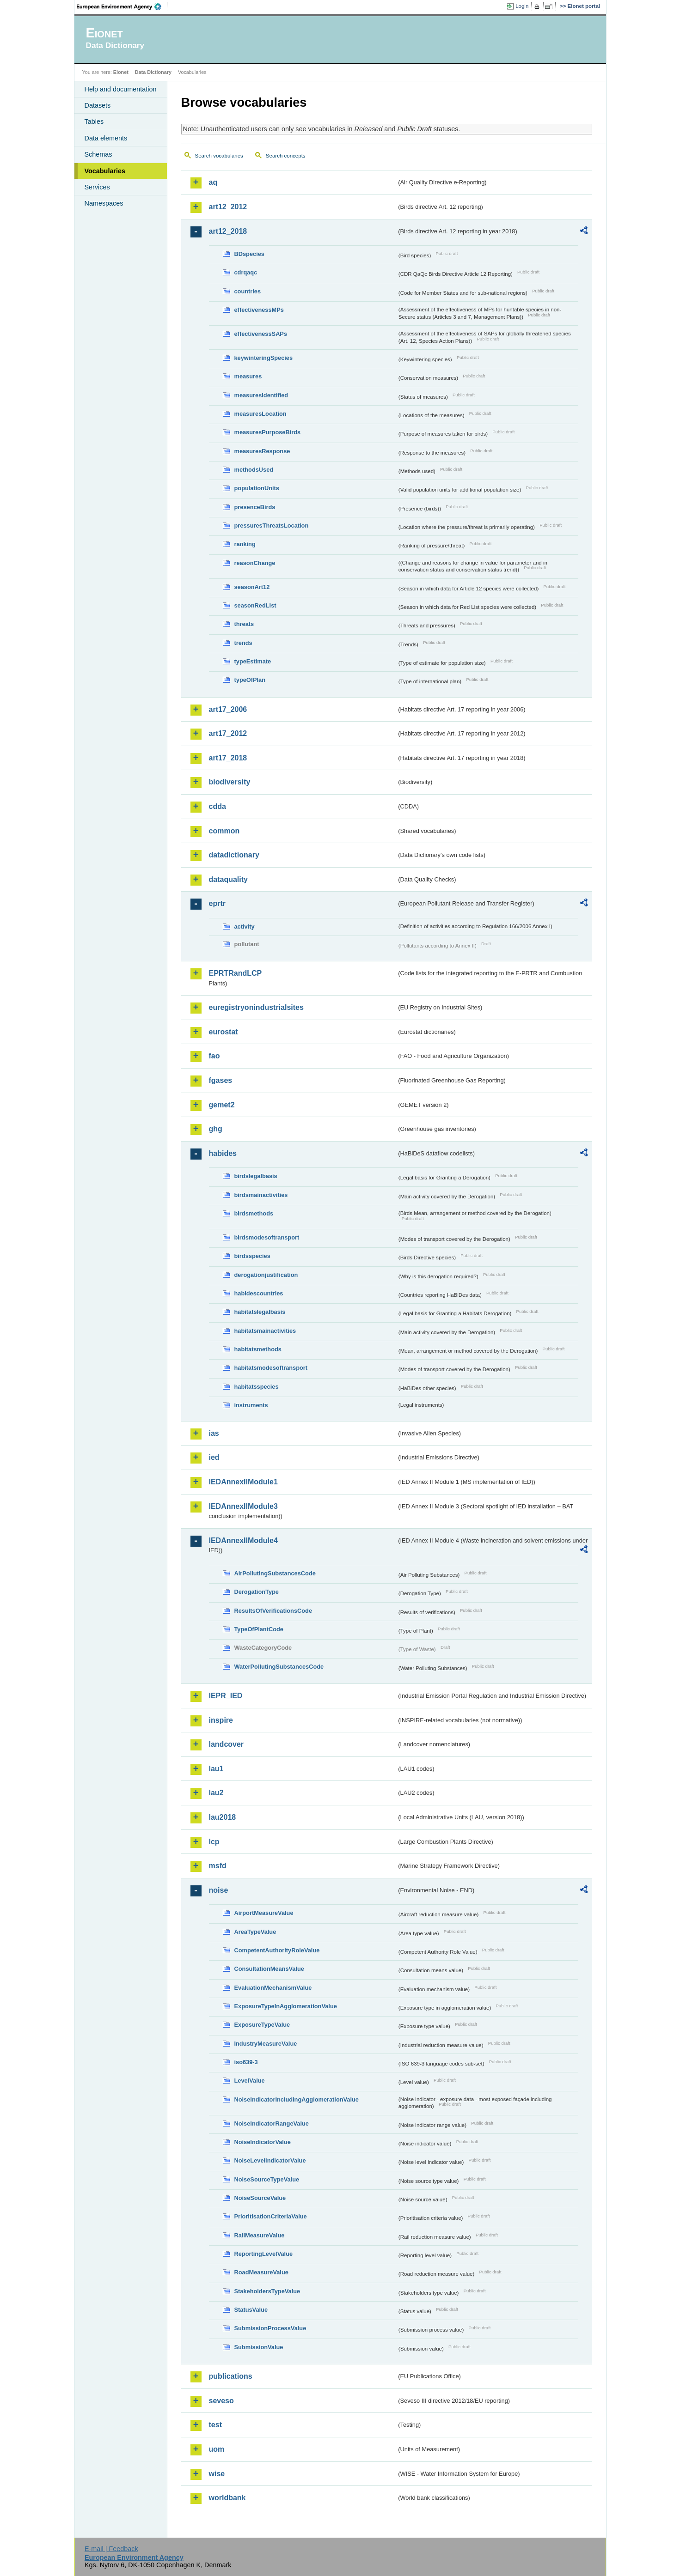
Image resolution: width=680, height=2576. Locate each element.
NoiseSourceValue (260, 2197)
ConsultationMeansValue (269, 1968)
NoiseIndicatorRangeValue (271, 2123)
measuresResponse (262, 451)
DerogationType (256, 1591)
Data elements (106, 138)
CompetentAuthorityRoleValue (277, 1950)
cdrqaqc (245, 272)
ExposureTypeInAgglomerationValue (285, 2006)
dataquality (228, 879)
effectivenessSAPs (261, 333)
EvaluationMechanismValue (273, 1987)
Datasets (98, 105)
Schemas (98, 154)
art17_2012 (228, 733)
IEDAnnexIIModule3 (243, 1506)
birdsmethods (254, 1213)
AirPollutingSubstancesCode (275, 1573)
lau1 (216, 1769)
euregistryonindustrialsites (256, 1007)
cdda (217, 806)
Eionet (121, 72)
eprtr (217, 903)
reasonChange (255, 562)
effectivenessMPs (259, 309)
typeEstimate (252, 661)
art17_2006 (228, 709)
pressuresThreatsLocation (271, 525)
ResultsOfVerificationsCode (273, 1610)
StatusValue (251, 2309)
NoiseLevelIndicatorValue (270, 2160)
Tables (94, 121)
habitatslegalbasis (260, 1311)
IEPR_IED (226, 1696)
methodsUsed (254, 469)
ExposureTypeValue (262, 2024)
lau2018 (222, 1817)
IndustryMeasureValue (265, 2043)
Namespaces (104, 203)
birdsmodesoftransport (267, 1237)
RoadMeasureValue (261, 2272)
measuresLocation (260, 413)
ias (214, 1433)
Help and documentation (121, 89)
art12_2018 (228, 231)
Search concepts (286, 155)
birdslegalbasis (255, 1176)
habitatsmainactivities (265, 1330)
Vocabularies (105, 171)
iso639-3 (246, 2062)
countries (247, 291)
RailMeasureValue (259, 2235)
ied (214, 1457)
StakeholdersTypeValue (267, 2291)
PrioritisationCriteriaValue (270, 2216)
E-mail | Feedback (111, 2548)
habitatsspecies (256, 1386)
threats (244, 623)
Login (521, 6)
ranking (245, 544)
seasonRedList (255, 605)
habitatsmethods (258, 1349)
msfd (218, 1866)
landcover (226, 1744)
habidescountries (258, 1293)
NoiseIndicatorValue (262, 2142)
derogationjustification (266, 1274)
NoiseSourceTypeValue (267, 2179)
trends (243, 642)
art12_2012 (228, 207)
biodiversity (230, 782)
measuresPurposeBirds (267, 432)
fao (214, 1056)
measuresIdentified (261, 395)
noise (218, 1890)
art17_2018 (228, 758)
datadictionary (234, 855)
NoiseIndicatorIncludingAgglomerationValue (296, 2099)
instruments (251, 1405)
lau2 (216, 1793)
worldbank (227, 2498)
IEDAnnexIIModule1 (243, 1482)
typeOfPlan (250, 679)
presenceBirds (255, 507)
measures (248, 376)
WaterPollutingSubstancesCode (279, 1666)
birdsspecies (252, 1255)
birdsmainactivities (261, 1194)
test (215, 2425)
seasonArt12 (252, 586)
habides (223, 1153)
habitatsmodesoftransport (271, 1367)
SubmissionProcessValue (270, 2328)
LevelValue (249, 2080)
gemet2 (222, 1105)
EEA (122, 6)
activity (244, 926)
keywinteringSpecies (263, 357)
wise (217, 2474)
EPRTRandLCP (235, 973)
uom (217, 2449)
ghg (215, 1129)
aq (213, 182)
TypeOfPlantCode (258, 1629)
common (224, 831)
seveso (221, 2401)
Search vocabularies (219, 155)
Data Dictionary (153, 72)
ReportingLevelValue (263, 2253)
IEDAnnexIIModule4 (243, 1540)
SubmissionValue (258, 2347)
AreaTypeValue (255, 1931)
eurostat (223, 1032)
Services (97, 187)
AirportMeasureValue (264, 1912)
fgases (221, 1080)
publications (230, 2376)
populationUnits (256, 488)
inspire (221, 1720)
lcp (214, 1842)
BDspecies (249, 253)
